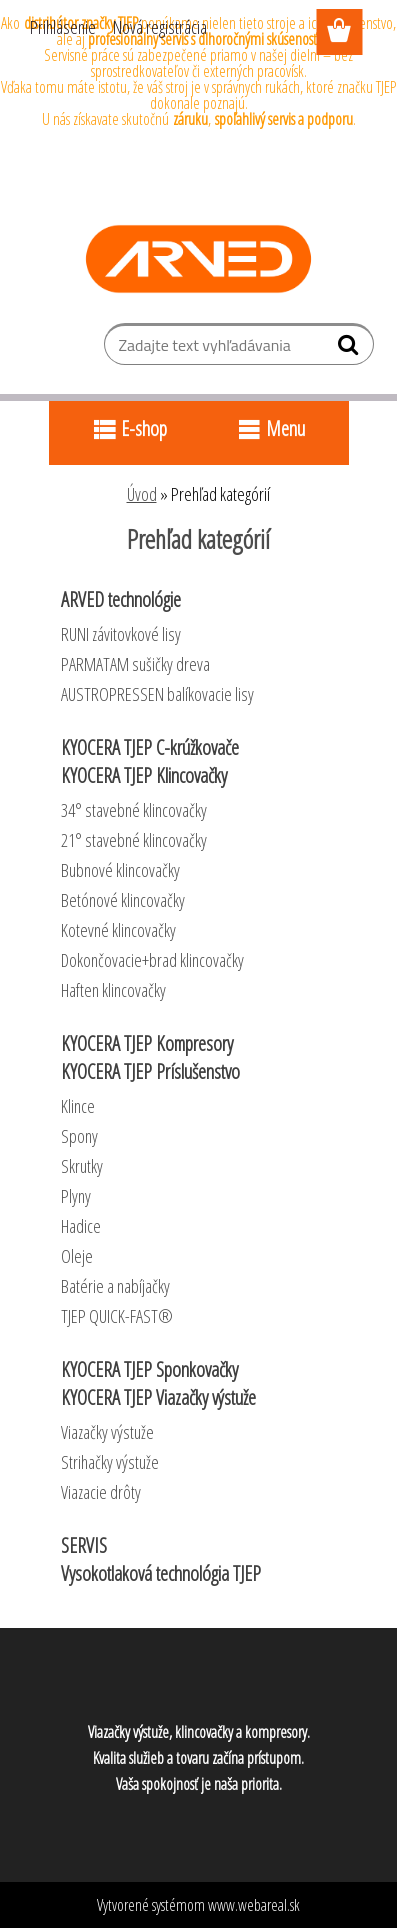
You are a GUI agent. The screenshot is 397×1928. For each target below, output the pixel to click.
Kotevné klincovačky (118, 930)
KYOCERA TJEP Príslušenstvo (150, 1071)
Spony (79, 1136)
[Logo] (198, 259)
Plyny (76, 1196)
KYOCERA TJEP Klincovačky (144, 775)
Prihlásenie (63, 27)
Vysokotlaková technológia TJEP (161, 1573)
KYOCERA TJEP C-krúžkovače (150, 747)
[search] (350, 349)
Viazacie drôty (101, 1492)
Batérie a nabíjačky (115, 1286)
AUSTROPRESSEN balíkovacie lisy (157, 694)
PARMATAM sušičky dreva (135, 664)
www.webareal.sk (254, 1905)
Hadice (81, 1226)
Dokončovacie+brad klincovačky (152, 960)
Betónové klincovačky (123, 900)
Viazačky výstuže (107, 1432)
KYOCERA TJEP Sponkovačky (149, 1369)
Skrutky (82, 1166)
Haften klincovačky (113, 990)
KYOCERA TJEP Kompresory (147, 1043)
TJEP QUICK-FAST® (117, 1316)
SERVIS (84, 1545)
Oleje (77, 1256)
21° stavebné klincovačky (134, 840)
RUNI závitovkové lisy (121, 634)
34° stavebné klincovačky (134, 810)
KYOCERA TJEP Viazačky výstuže (158, 1397)
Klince (78, 1106)
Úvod (142, 494)
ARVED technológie (121, 599)
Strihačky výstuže (110, 1462)
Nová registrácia (160, 27)
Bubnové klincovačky (120, 870)
